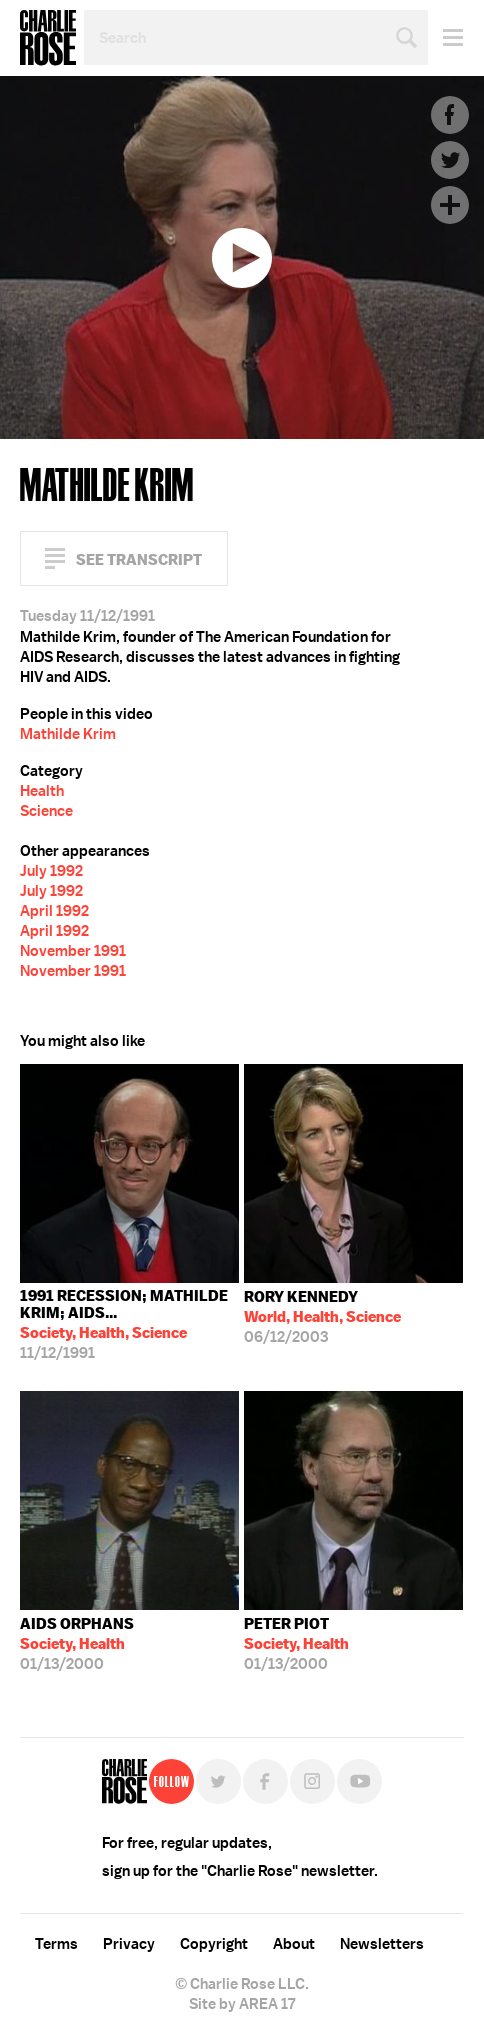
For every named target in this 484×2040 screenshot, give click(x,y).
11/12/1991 (129, 1324)
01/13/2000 (77, 1644)
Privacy (129, 1944)
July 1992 (51, 871)
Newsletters (382, 1944)
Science (46, 811)
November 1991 (73, 951)
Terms (56, 1944)
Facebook (450, 115)
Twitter (450, 160)
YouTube (359, 1781)
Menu (445, 37)
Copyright (214, 1944)
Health (42, 791)
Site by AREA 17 (242, 2004)
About (294, 1944)
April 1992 (54, 911)
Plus (450, 205)
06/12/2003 (322, 1317)
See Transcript (139, 559)
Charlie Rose (48, 38)
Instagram (312, 1781)
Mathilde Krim (68, 734)
